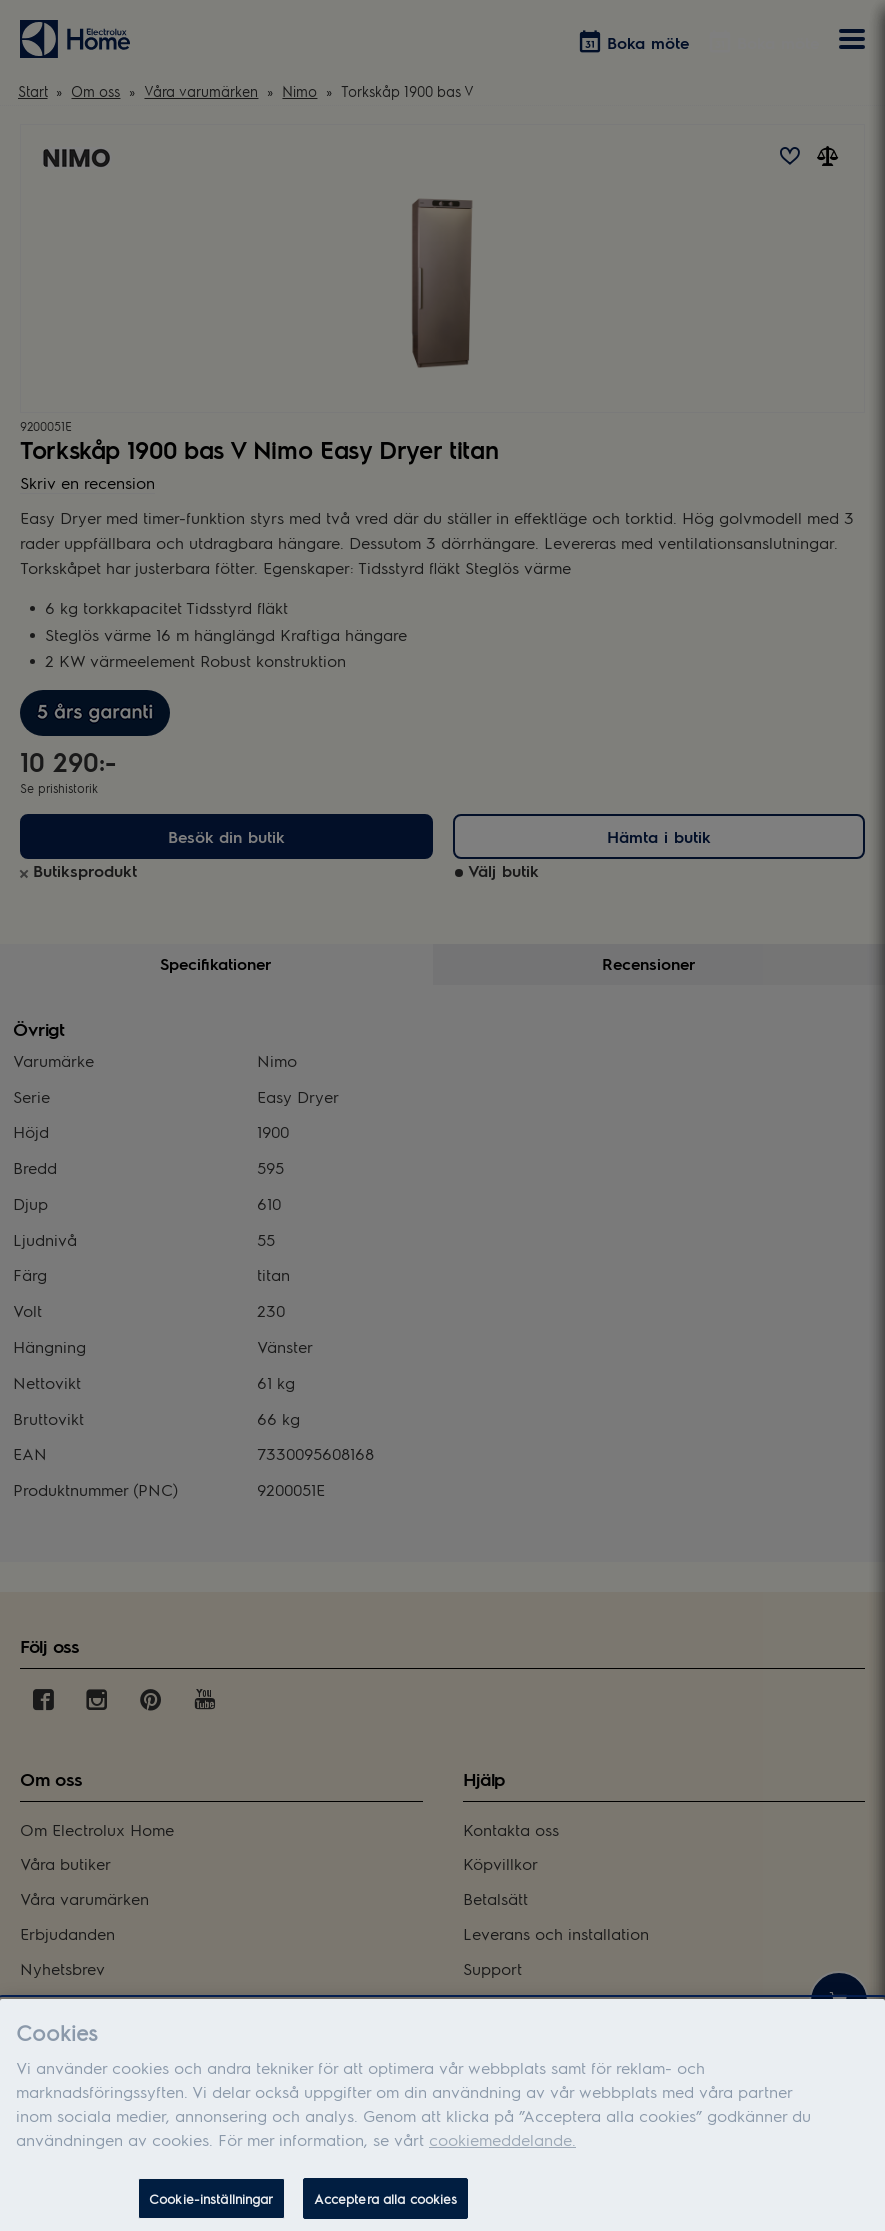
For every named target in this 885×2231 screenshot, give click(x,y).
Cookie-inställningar (211, 2206)
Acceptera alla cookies (386, 2206)
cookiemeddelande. (502, 2147)
